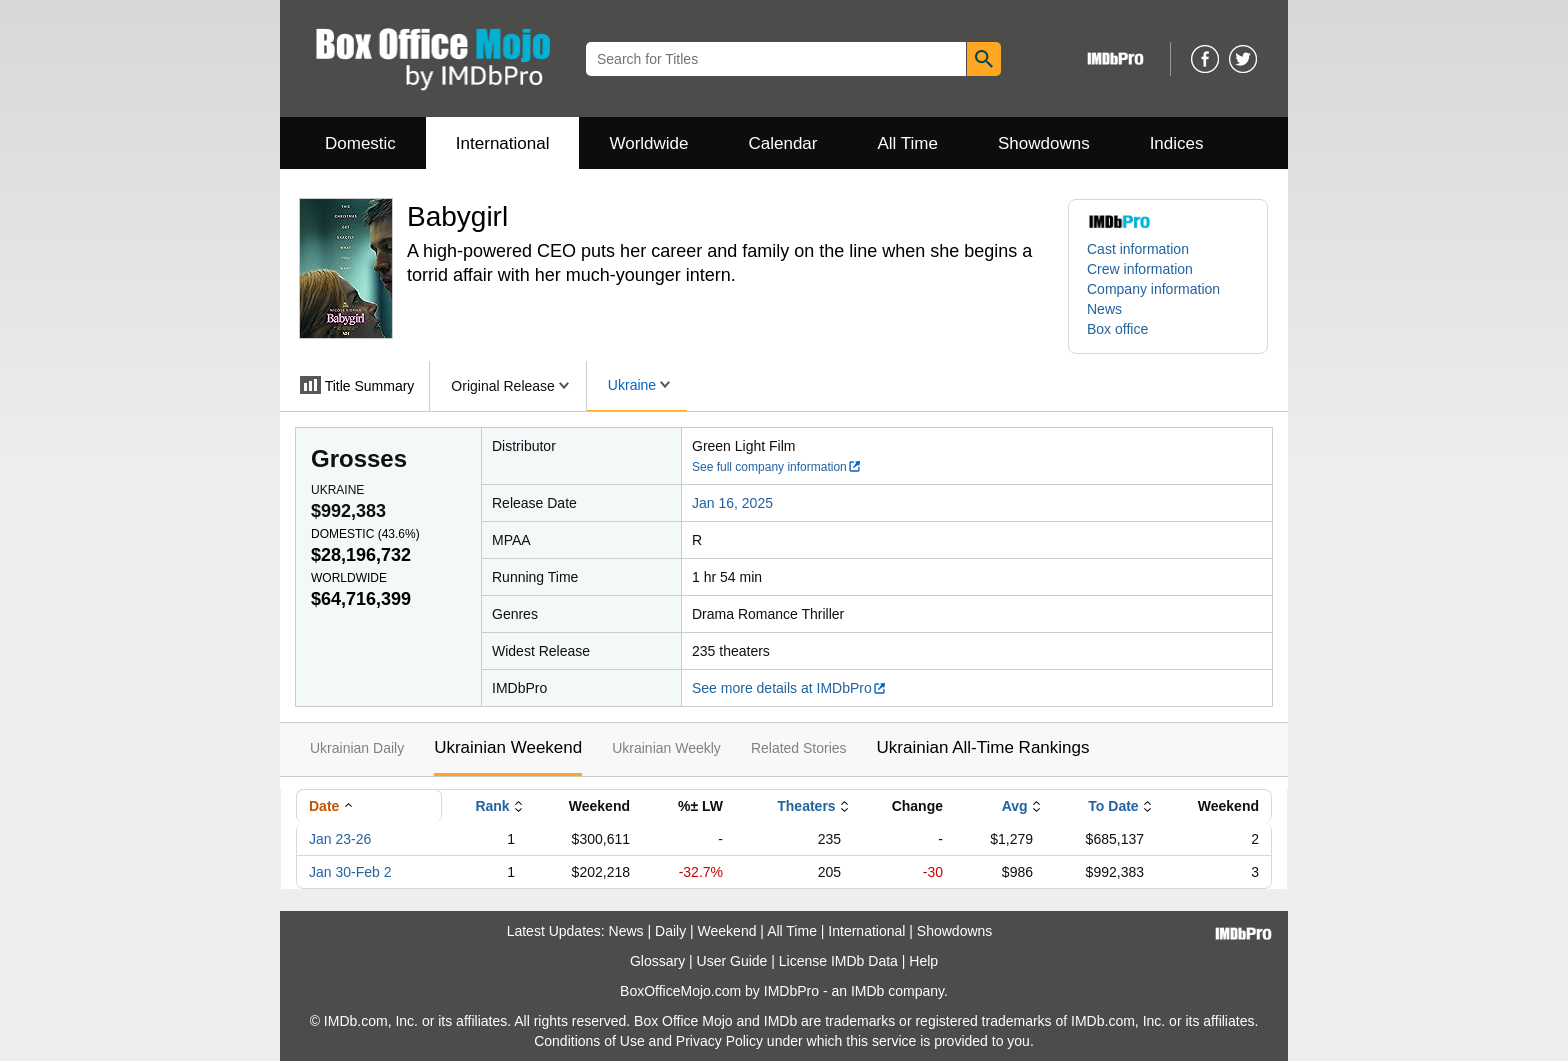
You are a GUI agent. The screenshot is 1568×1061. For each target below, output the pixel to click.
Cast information (1138, 249)
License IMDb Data (838, 961)
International (503, 143)
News (1104, 309)
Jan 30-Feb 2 (350, 872)
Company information (1153, 289)
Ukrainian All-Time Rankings (983, 747)
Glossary (657, 961)
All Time (908, 143)
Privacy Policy (719, 1041)
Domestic (360, 143)
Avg (1015, 806)
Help (923, 961)
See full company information (777, 467)
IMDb (867, 991)
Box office (1117, 329)
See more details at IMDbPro (789, 688)
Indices (1177, 143)
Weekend (727, 931)
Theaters (806, 806)
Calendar (783, 143)
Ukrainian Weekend (508, 747)
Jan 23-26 (340, 839)
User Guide (732, 961)
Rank (492, 806)
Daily (670, 931)
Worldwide (648, 143)
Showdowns (1044, 143)
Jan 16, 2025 (732, 503)
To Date (1113, 806)
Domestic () (365, 534)
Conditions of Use (589, 1041)
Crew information (1140, 269)
